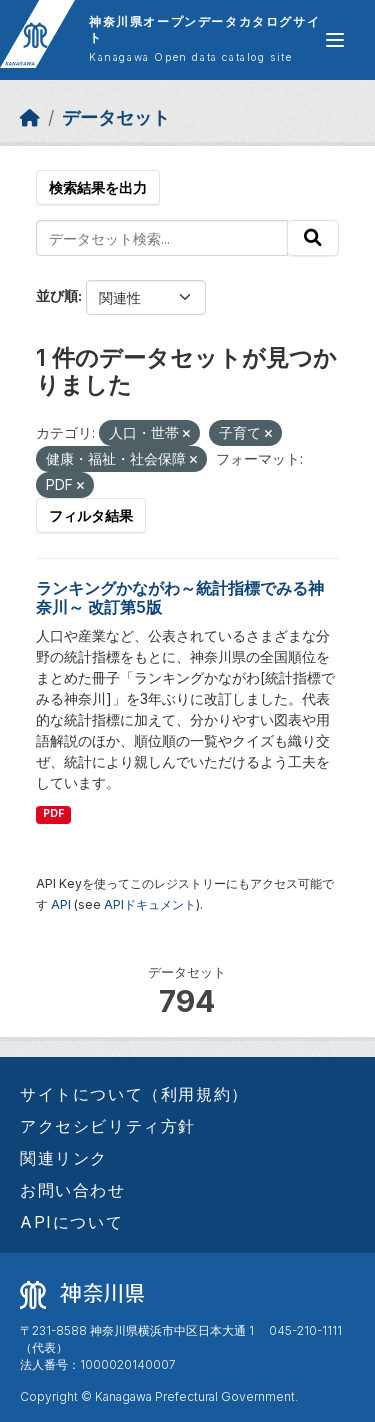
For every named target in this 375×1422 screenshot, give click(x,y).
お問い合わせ (73, 1190)
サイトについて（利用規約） (134, 1094)
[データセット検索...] (162, 238)
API (61, 904)
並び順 (57, 295)
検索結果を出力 (98, 187)
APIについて (71, 1222)
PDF (53, 813)
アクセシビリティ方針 (108, 1126)
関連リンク (64, 1158)
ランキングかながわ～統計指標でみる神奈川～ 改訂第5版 (180, 597)
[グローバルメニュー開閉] (335, 40)
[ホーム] (30, 117)
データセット (116, 117)
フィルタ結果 (91, 515)
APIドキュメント (150, 904)
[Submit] (313, 238)
